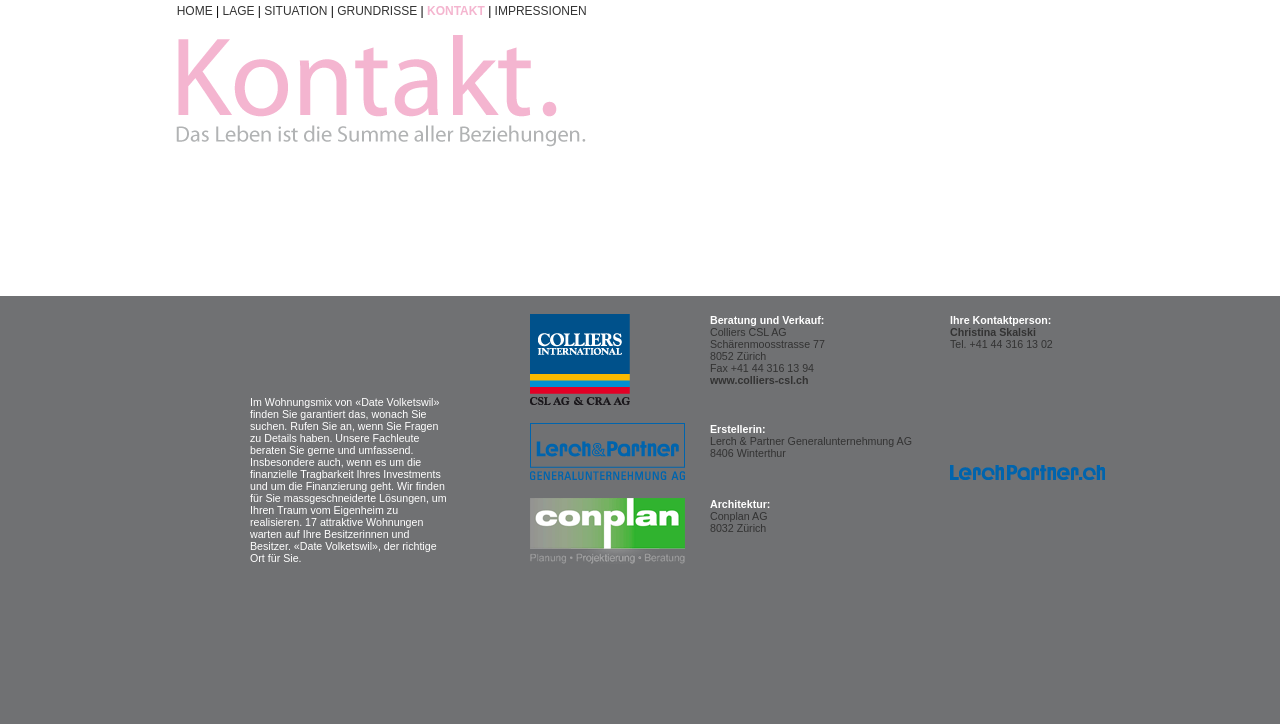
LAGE (238, 11)
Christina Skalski (993, 332)
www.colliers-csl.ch (759, 380)
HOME (195, 11)
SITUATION (295, 11)
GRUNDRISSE (377, 11)
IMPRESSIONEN (541, 11)
